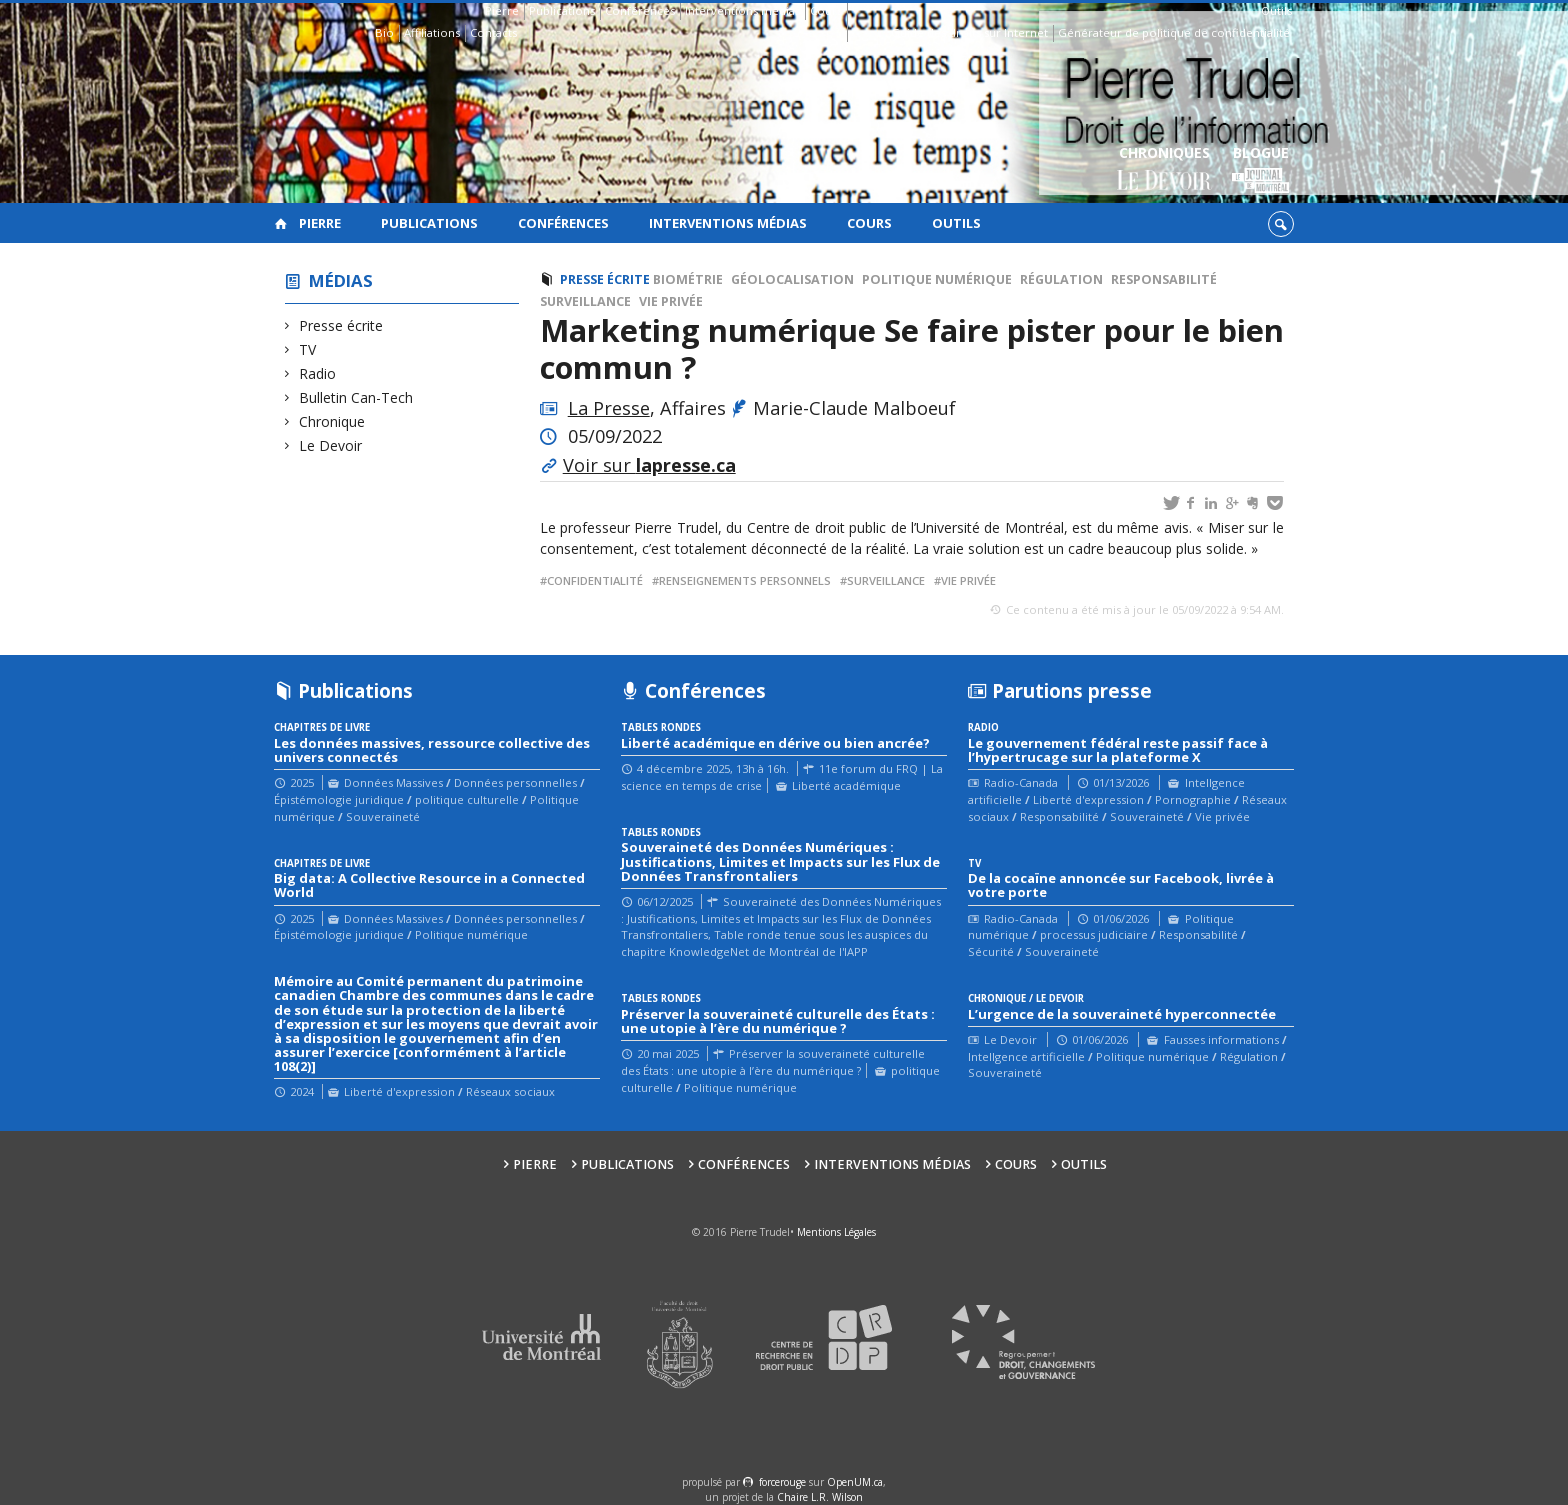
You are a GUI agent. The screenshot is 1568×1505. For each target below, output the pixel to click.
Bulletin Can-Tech (356, 397)
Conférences (640, 10)
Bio (384, 32)
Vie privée (671, 301)
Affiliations (432, 32)
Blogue (1260, 170)
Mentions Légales (836, 1232)
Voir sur (649, 465)
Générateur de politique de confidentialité (1174, 32)
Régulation (1061, 279)
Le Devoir (331, 445)
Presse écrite (341, 325)
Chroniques (1164, 170)
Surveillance (585, 301)
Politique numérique (937, 279)
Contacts (493, 32)
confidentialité (595, 580)
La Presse (609, 408)
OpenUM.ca (855, 1482)
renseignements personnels (745, 580)
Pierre (502, 10)
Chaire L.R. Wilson (820, 1497)
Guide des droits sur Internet (969, 32)
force (782, 1482)
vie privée (968, 580)
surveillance (886, 580)
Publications (562, 10)
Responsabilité (1164, 279)
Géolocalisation (792, 279)
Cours (826, 10)
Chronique (332, 421)
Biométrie (688, 279)
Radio (318, 373)
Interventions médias (742, 10)
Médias (341, 280)
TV (308, 349)
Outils (1276, 10)
